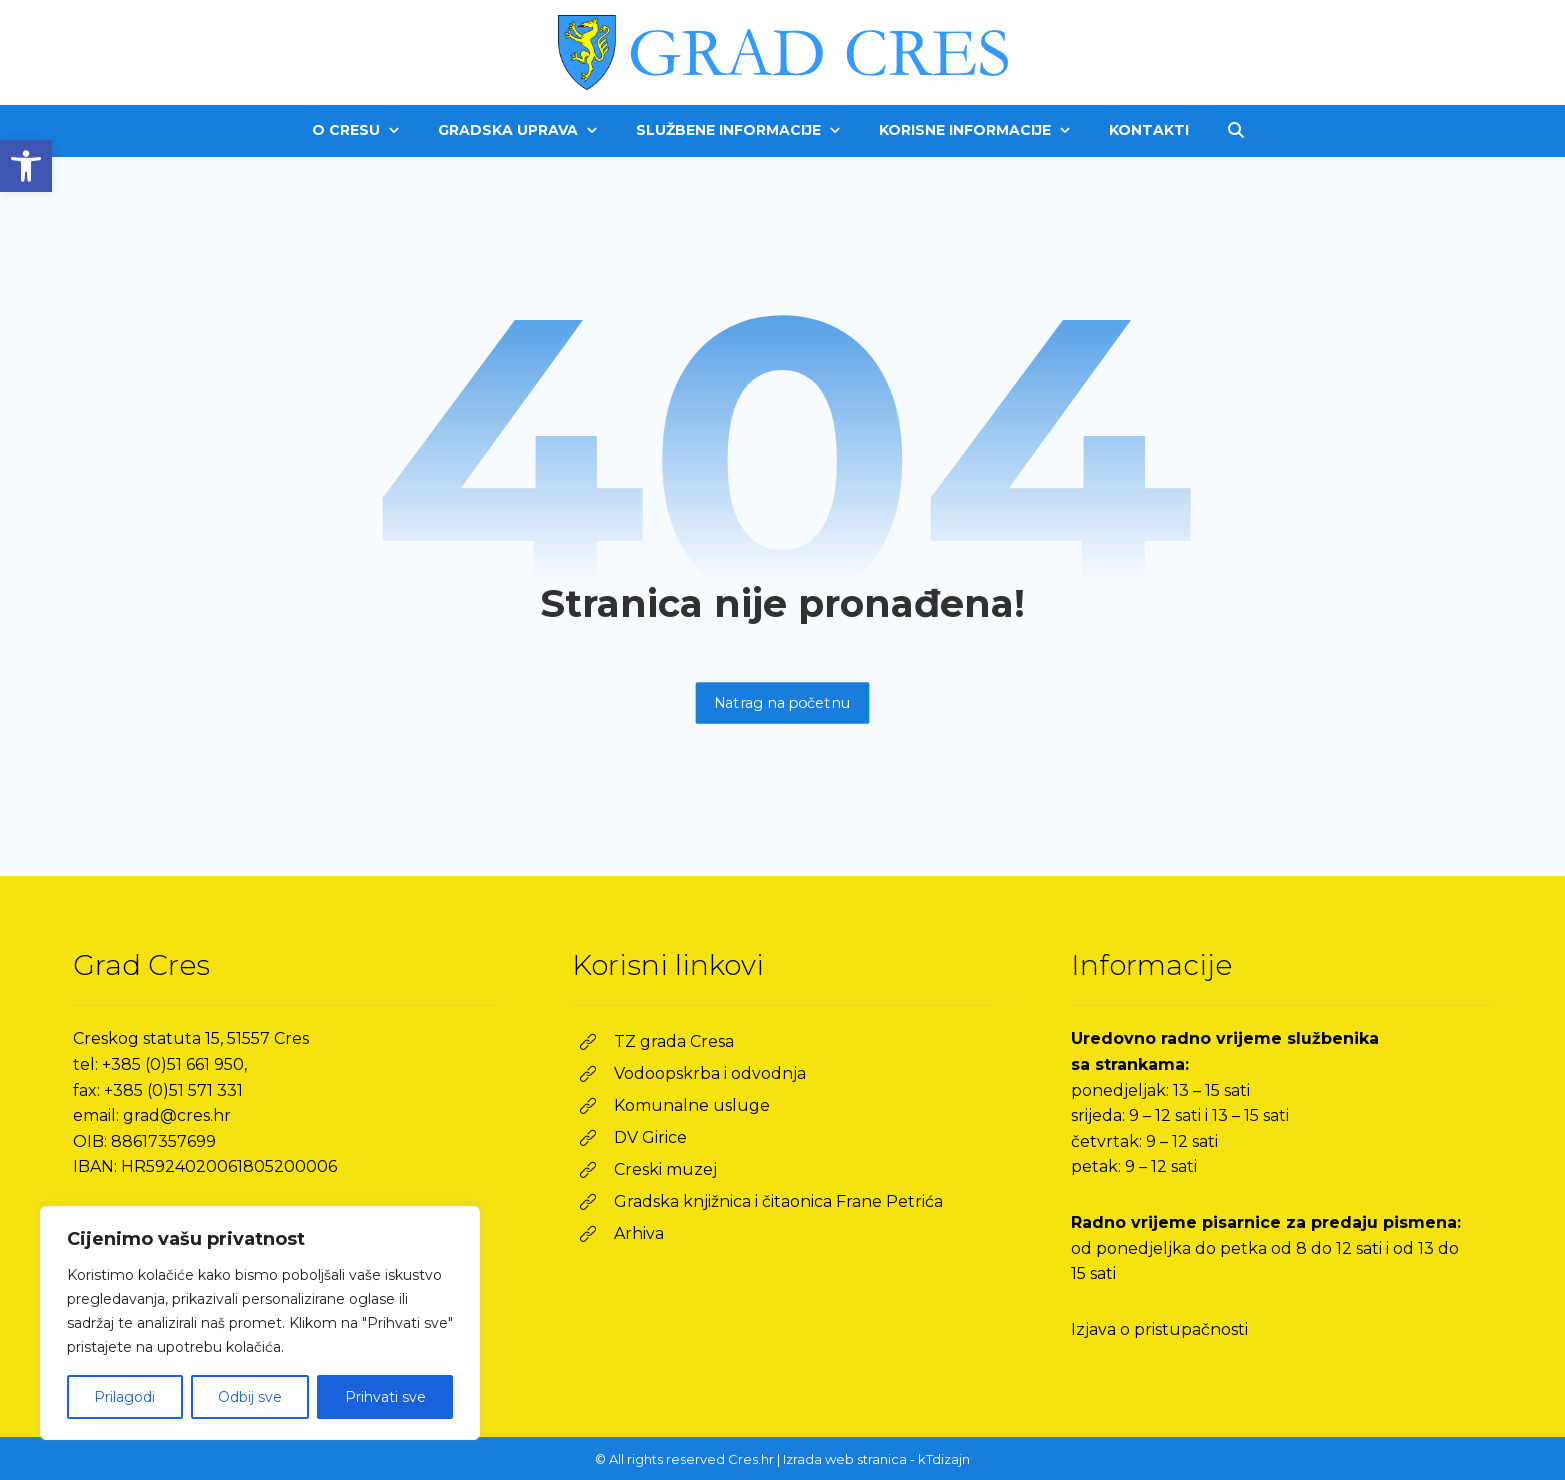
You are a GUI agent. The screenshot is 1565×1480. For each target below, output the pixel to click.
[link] (26, 166)
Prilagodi (124, 1397)
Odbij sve (250, 1397)
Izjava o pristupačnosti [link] (1159, 1329)
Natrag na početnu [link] (783, 702)
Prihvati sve (385, 1397)
